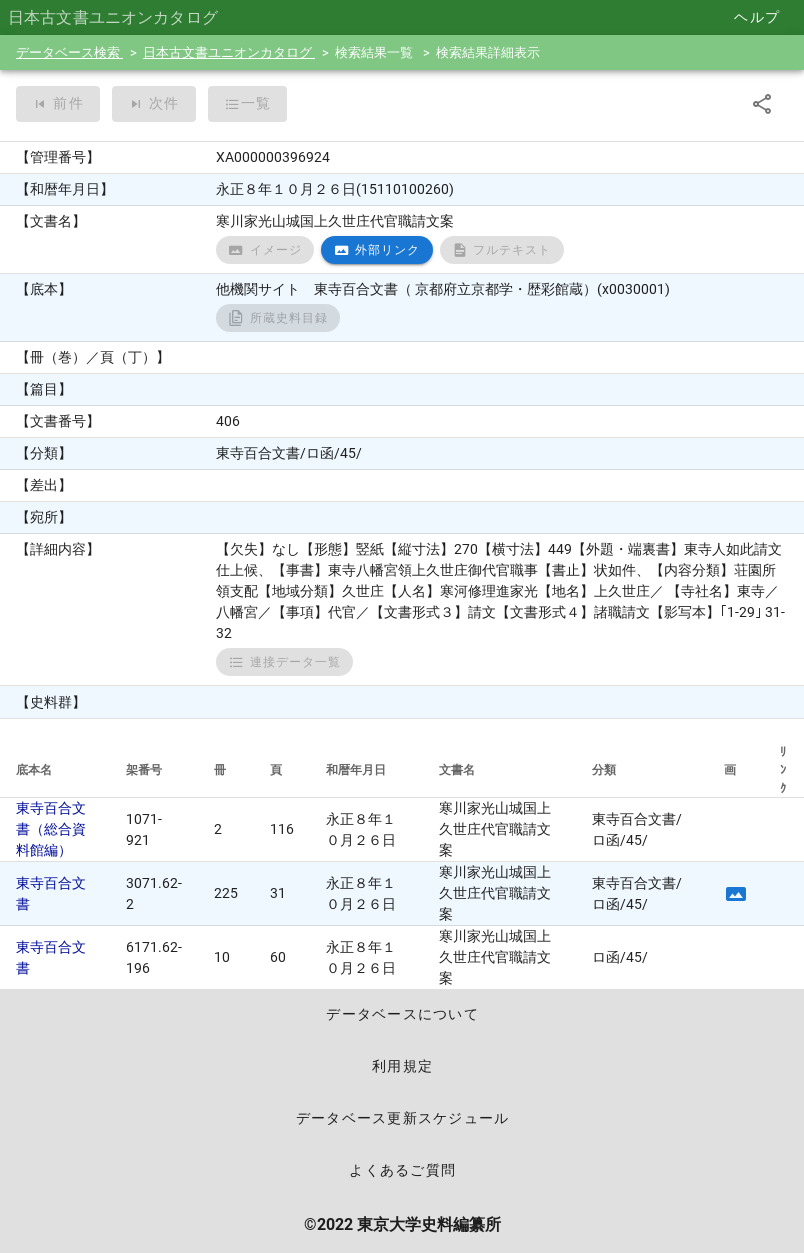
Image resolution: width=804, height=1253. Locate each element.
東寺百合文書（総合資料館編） (51, 829)
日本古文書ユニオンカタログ (229, 52)
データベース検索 (69, 52)
